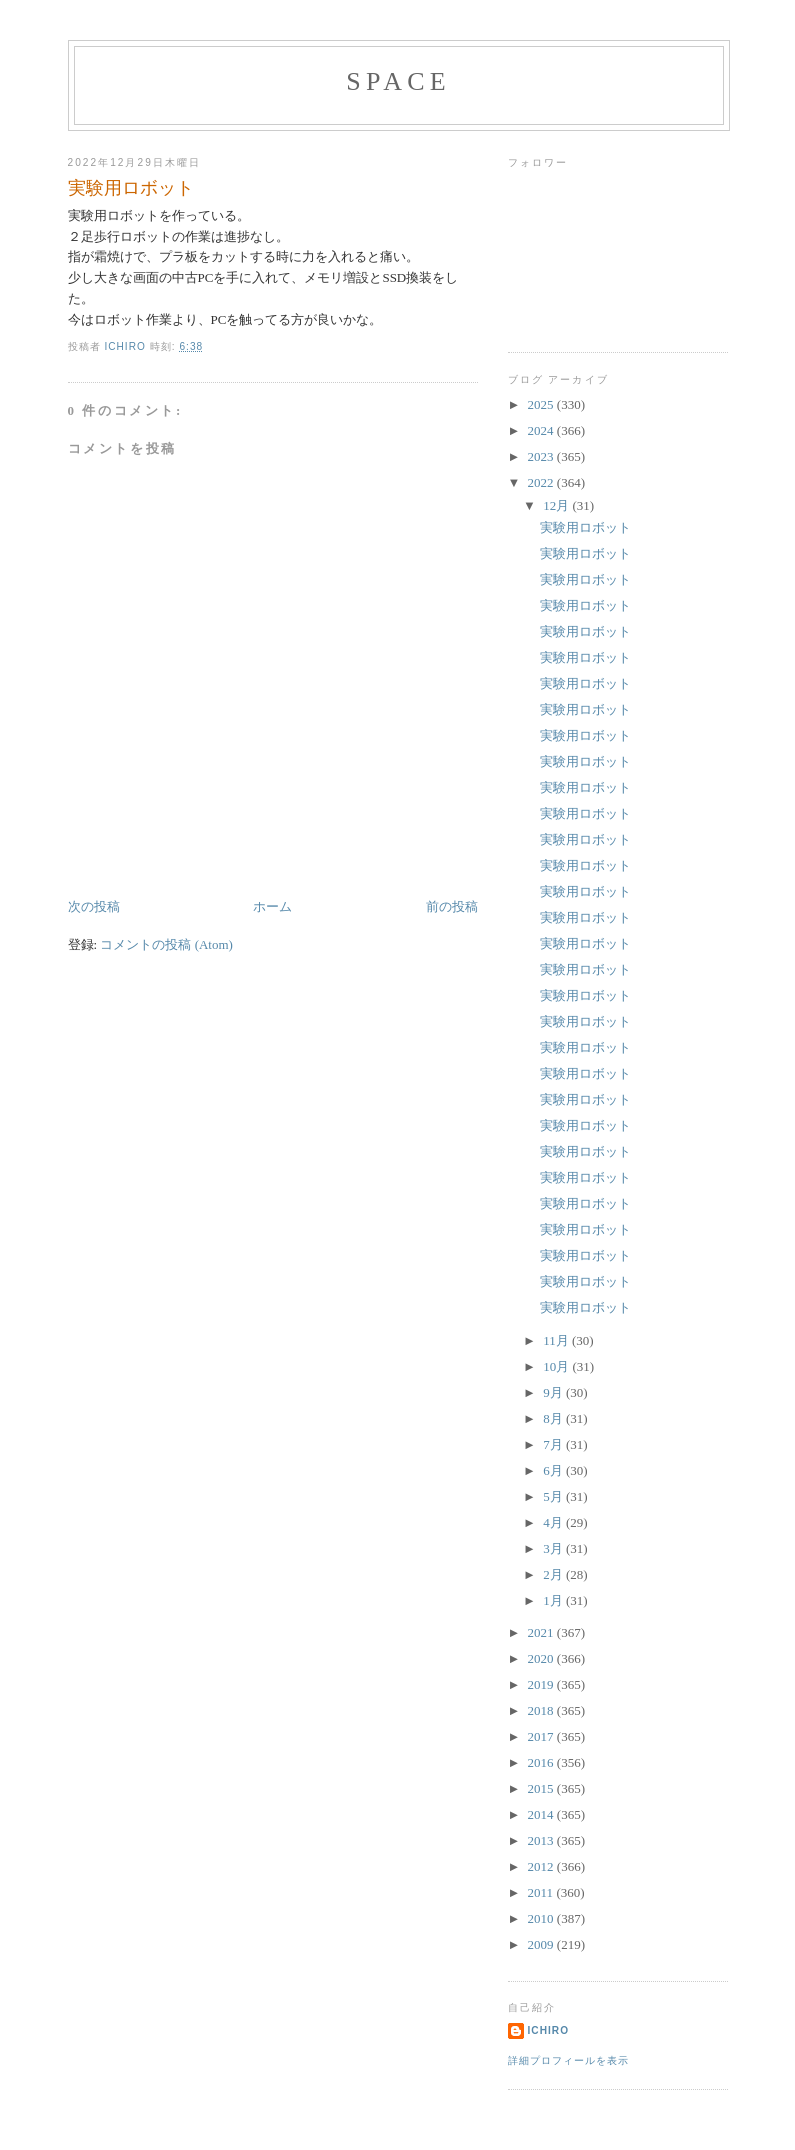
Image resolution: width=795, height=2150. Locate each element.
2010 (542, 1918)
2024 (542, 430)
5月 (554, 1496)
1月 (554, 1600)
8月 (554, 1418)
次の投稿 (94, 906)
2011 (542, 1892)
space (398, 81)
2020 (542, 1658)
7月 (554, 1444)
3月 (554, 1548)
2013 (542, 1840)
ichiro (549, 2030)
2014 (542, 1814)
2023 (542, 456)
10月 (557, 1366)
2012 (542, 1866)
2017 (542, 1736)
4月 (554, 1522)
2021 (542, 1632)
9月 (554, 1392)
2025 (542, 404)
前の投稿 (452, 906)
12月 (557, 505)
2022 (542, 482)
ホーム (272, 906)
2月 (554, 1574)
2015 (542, 1788)
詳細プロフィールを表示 (568, 2060)
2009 (542, 1944)
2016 (542, 1762)
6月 (554, 1470)
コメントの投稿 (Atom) (166, 944)
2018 (542, 1710)
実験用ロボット (585, 527)
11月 (557, 1340)
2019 (542, 1684)
